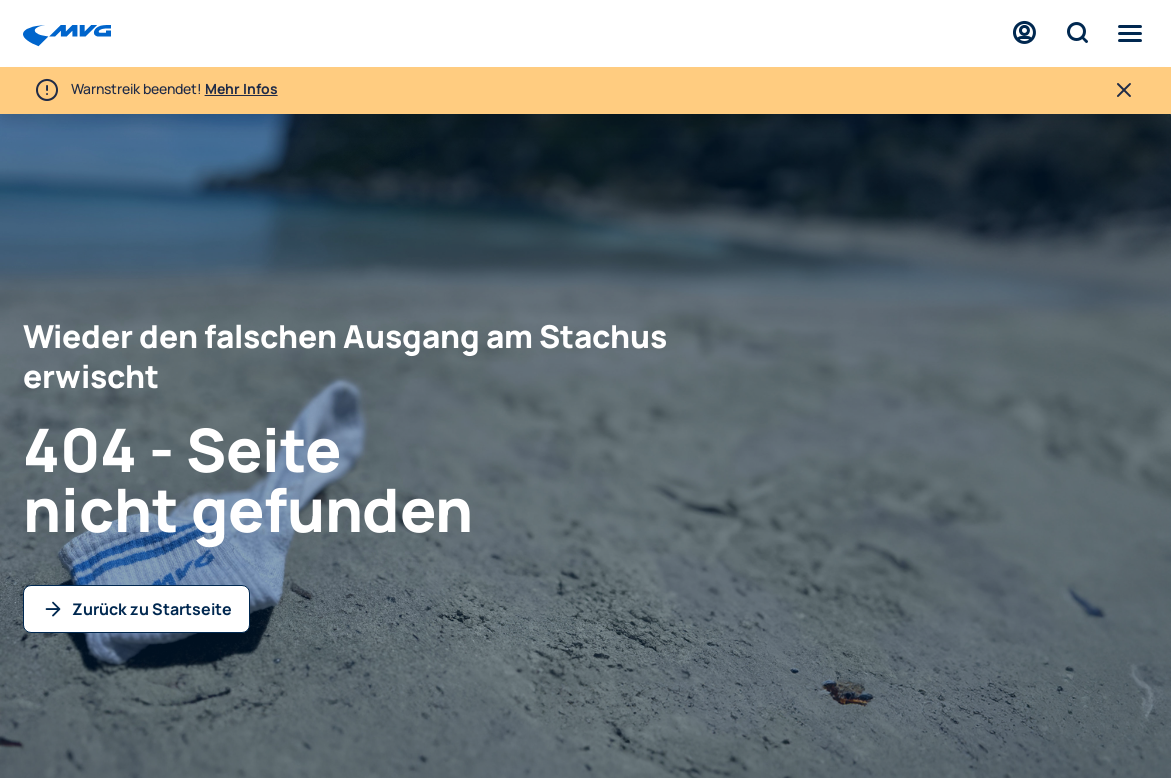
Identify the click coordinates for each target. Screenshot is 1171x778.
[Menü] (1130, 33)
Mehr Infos (241, 88)
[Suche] (1077, 33)
